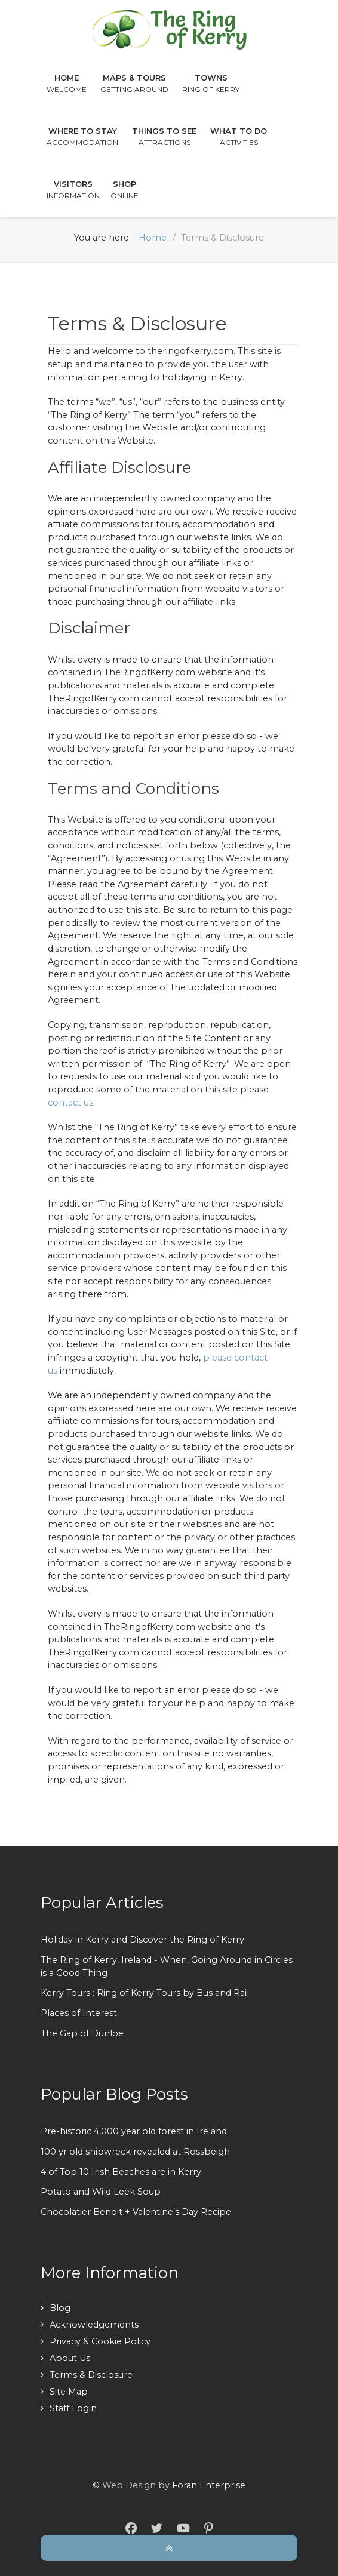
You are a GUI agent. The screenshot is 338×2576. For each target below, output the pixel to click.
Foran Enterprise (208, 2485)
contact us (70, 1102)
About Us (70, 2358)
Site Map (69, 2391)
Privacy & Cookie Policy (100, 2341)
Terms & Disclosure (91, 2374)
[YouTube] (183, 2528)
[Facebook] (131, 2528)
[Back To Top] (169, 2547)
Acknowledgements (94, 2324)
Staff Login (73, 2408)
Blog (60, 2308)
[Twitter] (156, 2528)
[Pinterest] (208, 2528)
